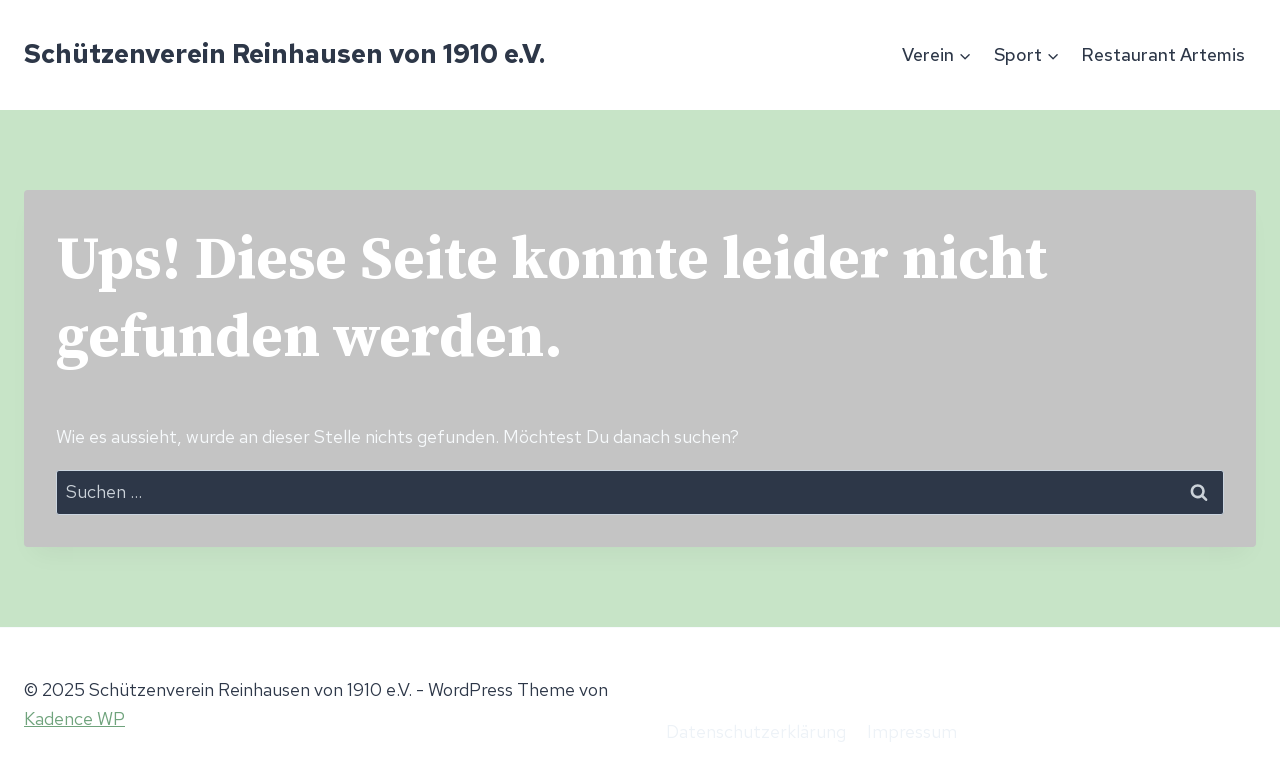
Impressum (912, 731)
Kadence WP (74, 718)
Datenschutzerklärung (756, 731)
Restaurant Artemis (1163, 54)
